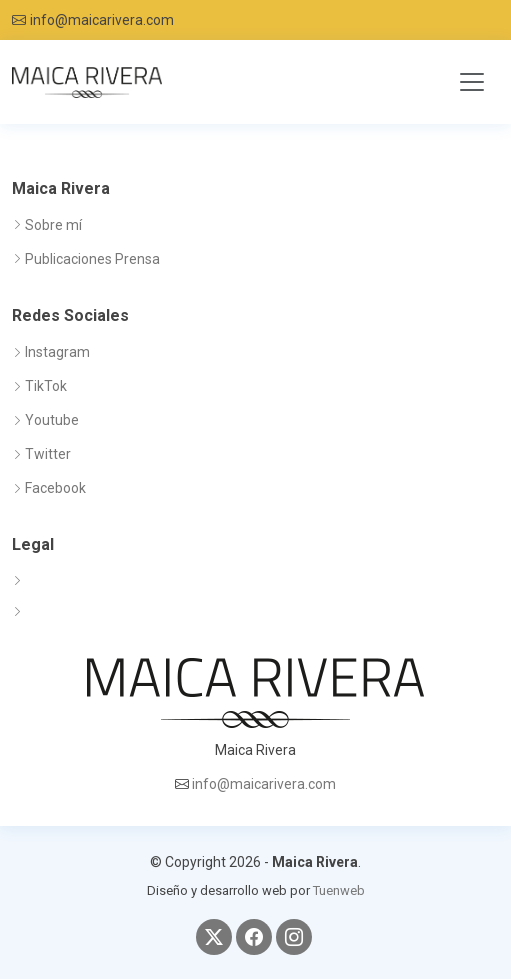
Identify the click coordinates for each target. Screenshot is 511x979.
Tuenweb (339, 890)
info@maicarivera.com (102, 20)
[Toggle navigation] (472, 82)
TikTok (46, 386)
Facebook (55, 488)
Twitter (48, 454)
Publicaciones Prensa (92, 259)
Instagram (57, 352)
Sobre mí (53, 225)
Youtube (52, 420)
